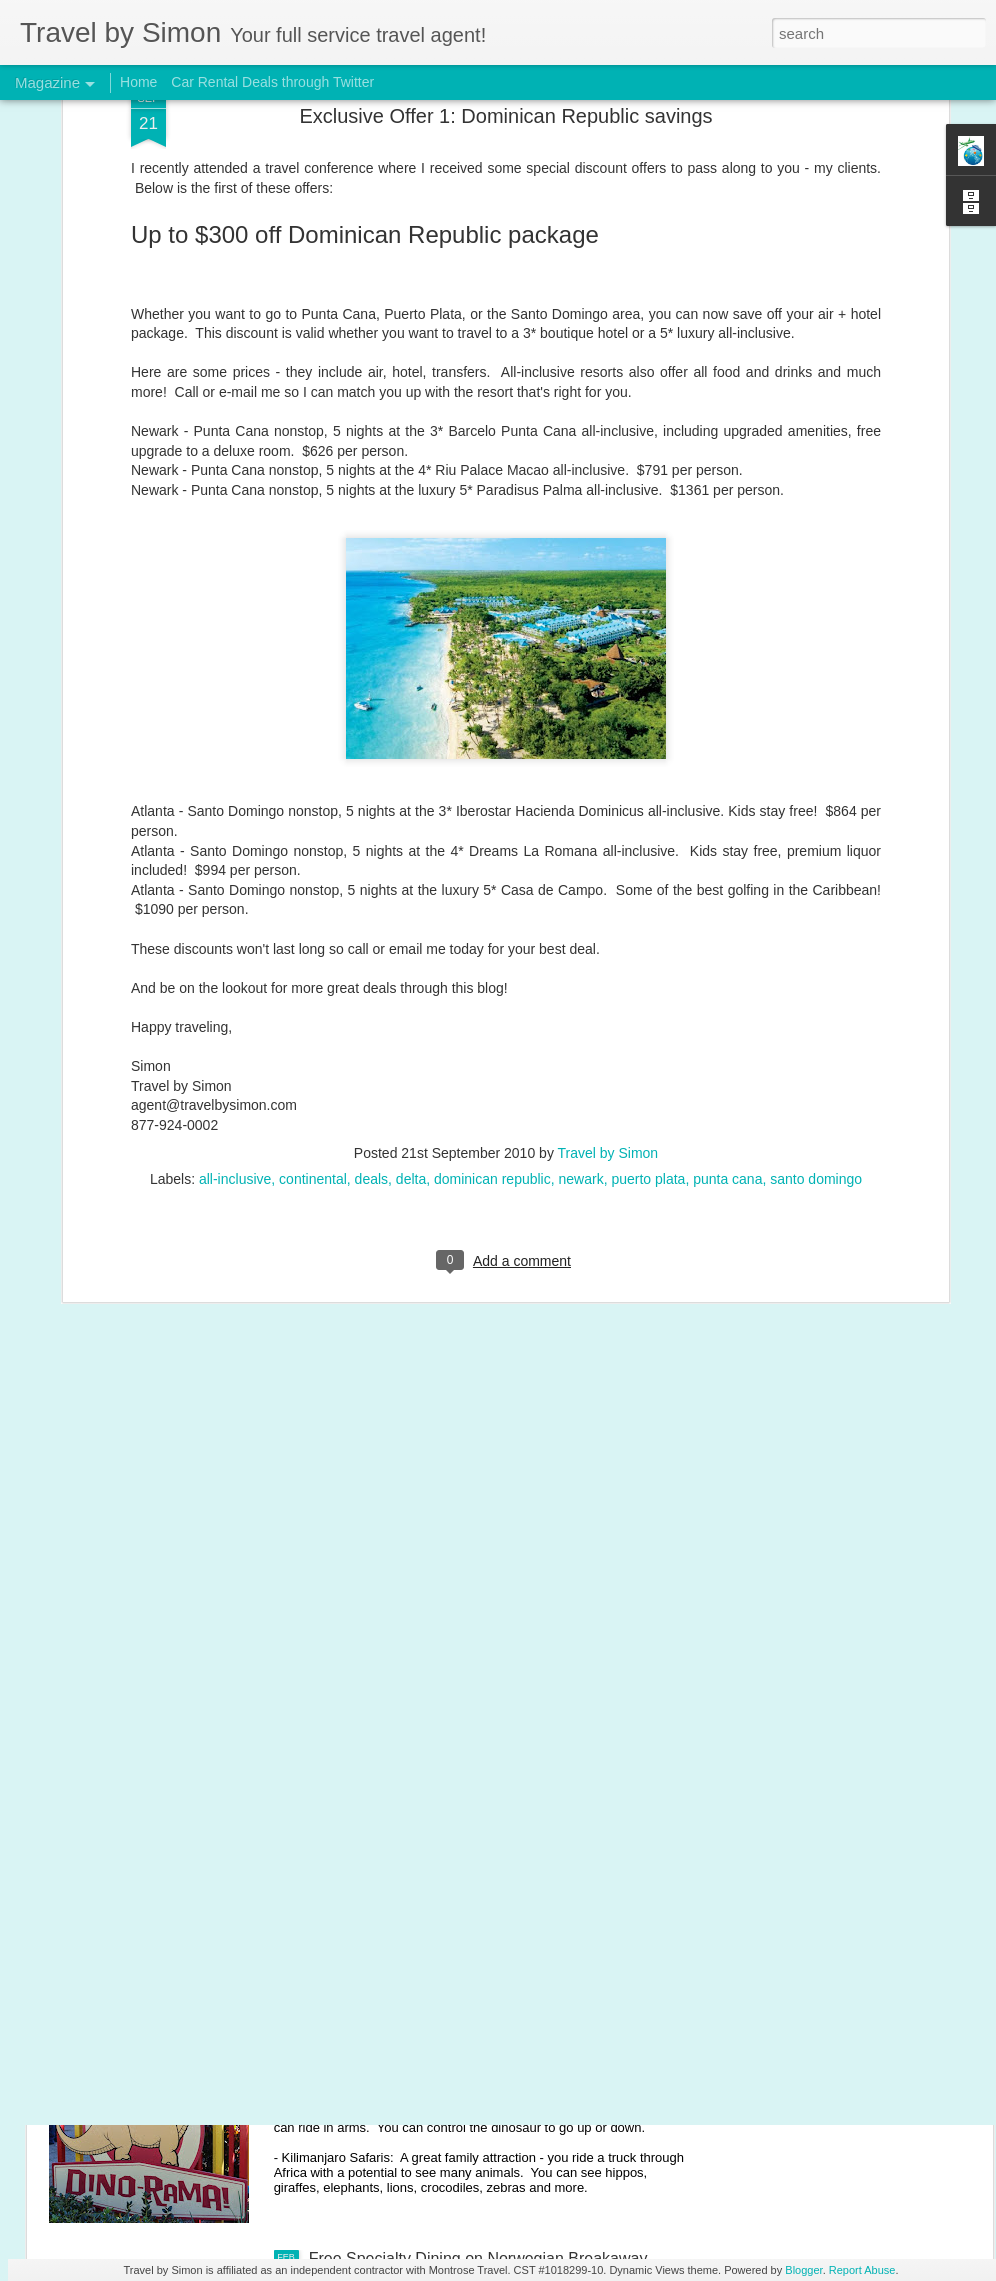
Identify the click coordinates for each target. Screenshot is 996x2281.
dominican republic (492, 993)
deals (371, 993)
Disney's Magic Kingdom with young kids (453, 1804)
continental (313, 993)
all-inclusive (235, 993)
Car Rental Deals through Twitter (272, 82)
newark (581, 993)
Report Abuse (862, 2270)
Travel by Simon (608, 967)
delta (411, 993)
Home (138, 82)
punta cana (727, 993)
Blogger (803, 2270)
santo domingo (816, 993)
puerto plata (648, 993)
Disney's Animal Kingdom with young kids (456, 2031)
